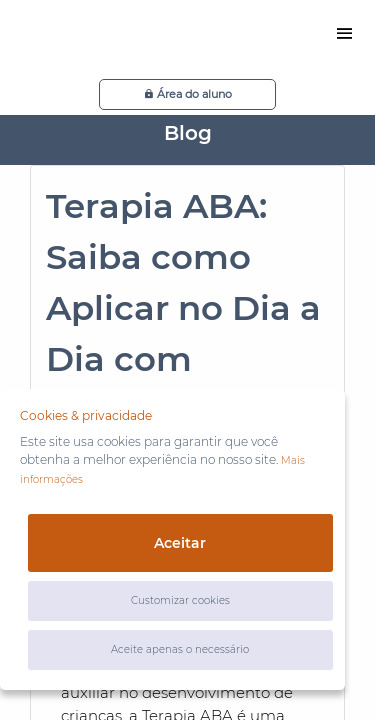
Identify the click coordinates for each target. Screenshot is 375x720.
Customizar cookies (180, 600)
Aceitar (180, 543)
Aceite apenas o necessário (180, 649)
